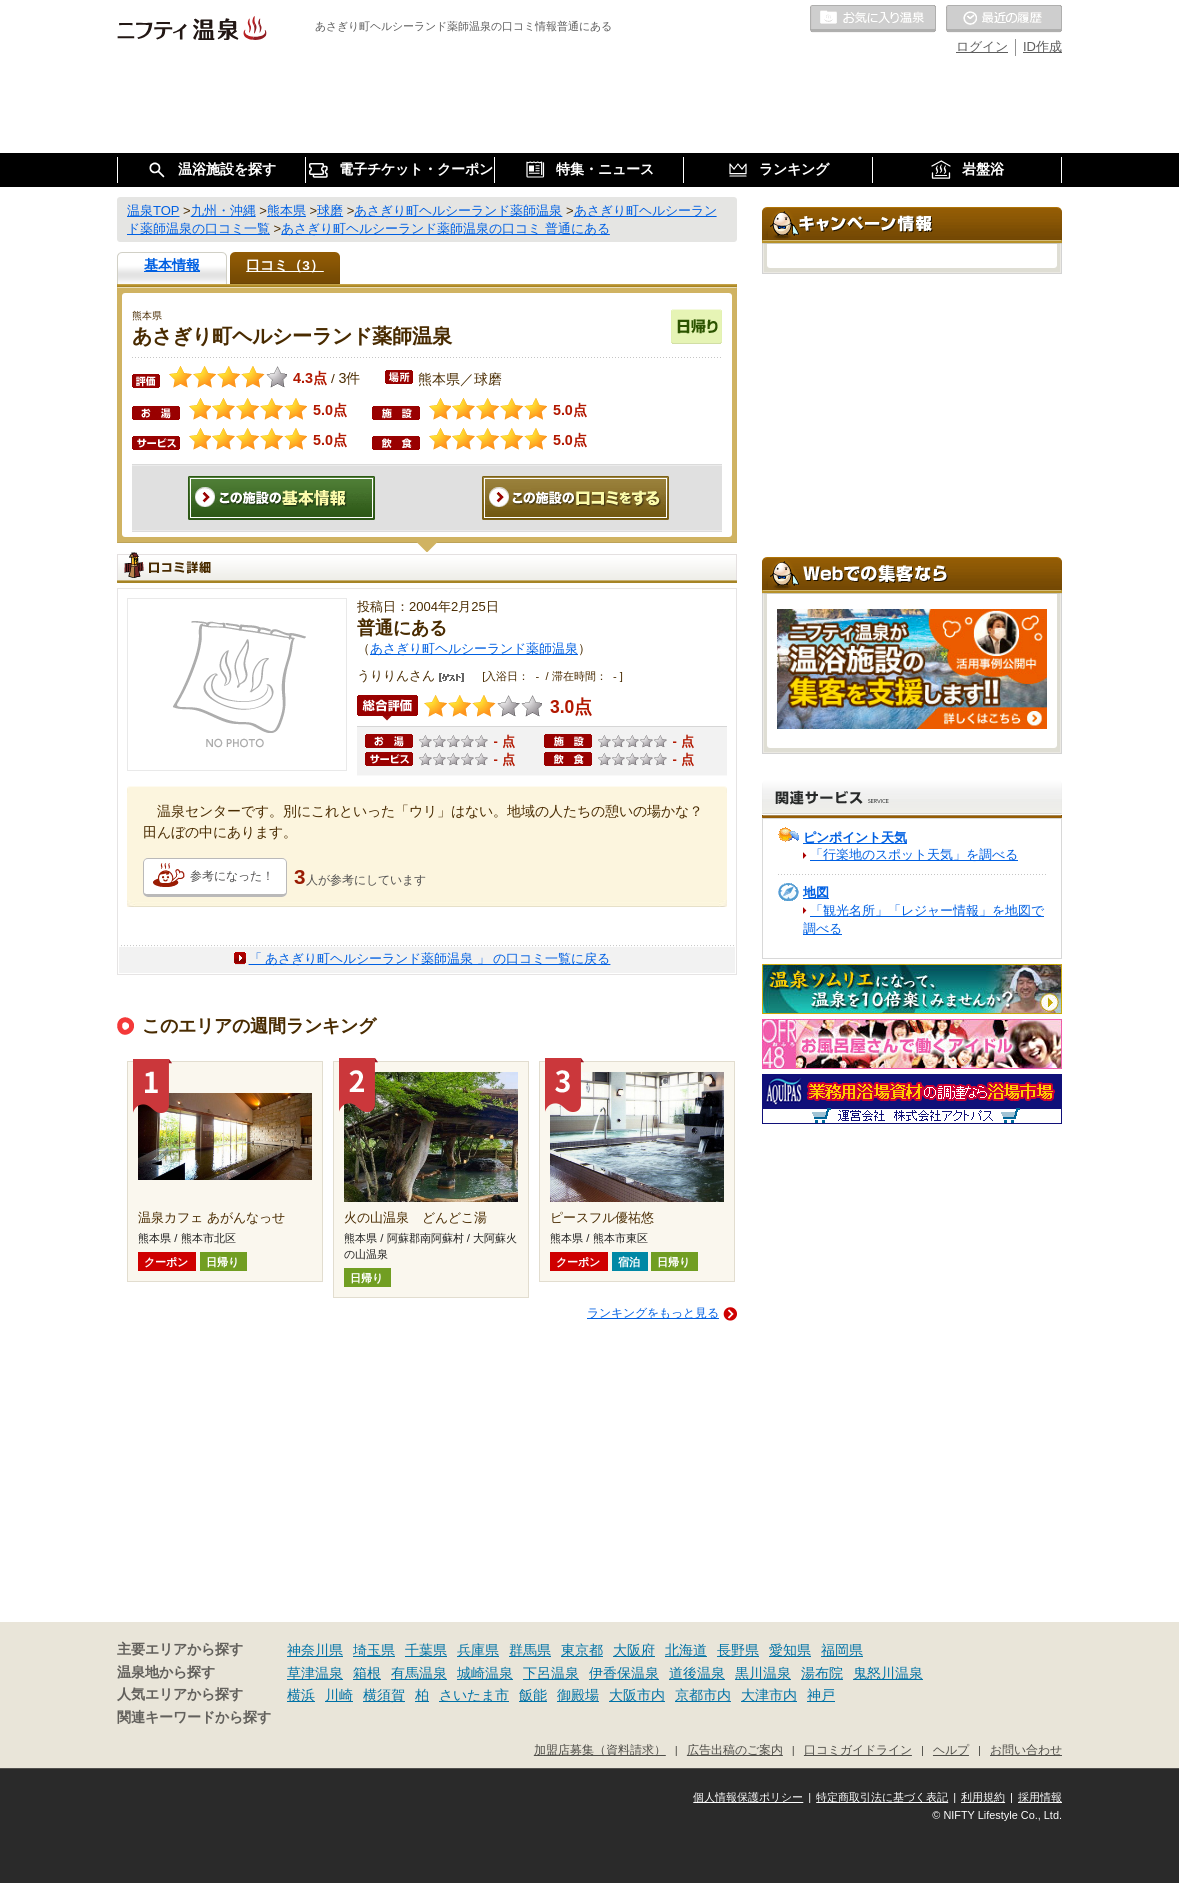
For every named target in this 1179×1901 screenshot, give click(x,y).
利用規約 (983, 1797)
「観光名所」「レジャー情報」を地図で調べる (923, 919)
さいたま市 (474, 1695)
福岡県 (842, 1650)
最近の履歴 (1004, 19)
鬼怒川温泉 (888, 1673)
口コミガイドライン (858, 1749)
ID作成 (1042, 46)
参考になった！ (232, 876)
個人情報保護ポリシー (748, 1797)
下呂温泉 (551, 1673)
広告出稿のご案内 (735, 1749)
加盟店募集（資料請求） (600, 1749)
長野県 (738, 1650)
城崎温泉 (485, 1673)
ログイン (982, 46)
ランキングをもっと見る (653, 1313)
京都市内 (703, 1695)
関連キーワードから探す (194, 1717)
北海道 (686, 1650)
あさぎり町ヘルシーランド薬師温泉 (474, 648)
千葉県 (426, 1650)
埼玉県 (374, 1650)
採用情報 (1040, 1797)
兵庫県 (478, 1650)
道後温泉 (697, 1673)
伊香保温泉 (624, 1673)
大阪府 (634, 1650)
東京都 (582, 1650)
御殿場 (578, 1695)
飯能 (533, 1695)
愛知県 (790, 1650)
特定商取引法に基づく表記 (882, 1797)
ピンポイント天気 (855, 837)
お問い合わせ (1026, 1749)
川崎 (339, 1695)
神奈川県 (315, 1650)
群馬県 (530, 1650)
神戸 (821, 1695)
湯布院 (822, 1673)
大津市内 (769, 1695)
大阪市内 (637, 1695)
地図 (816, 892)
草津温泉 (315, 1673)
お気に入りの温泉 (873, 19)
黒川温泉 (763, 1673)
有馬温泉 (419, 1673)
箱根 (367, 1673)
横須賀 (384, 1695)
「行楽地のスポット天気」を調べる (914, 854)
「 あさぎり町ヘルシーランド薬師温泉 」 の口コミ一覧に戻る (430, 958)
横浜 (301, 1695)
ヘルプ (951, 1749)
